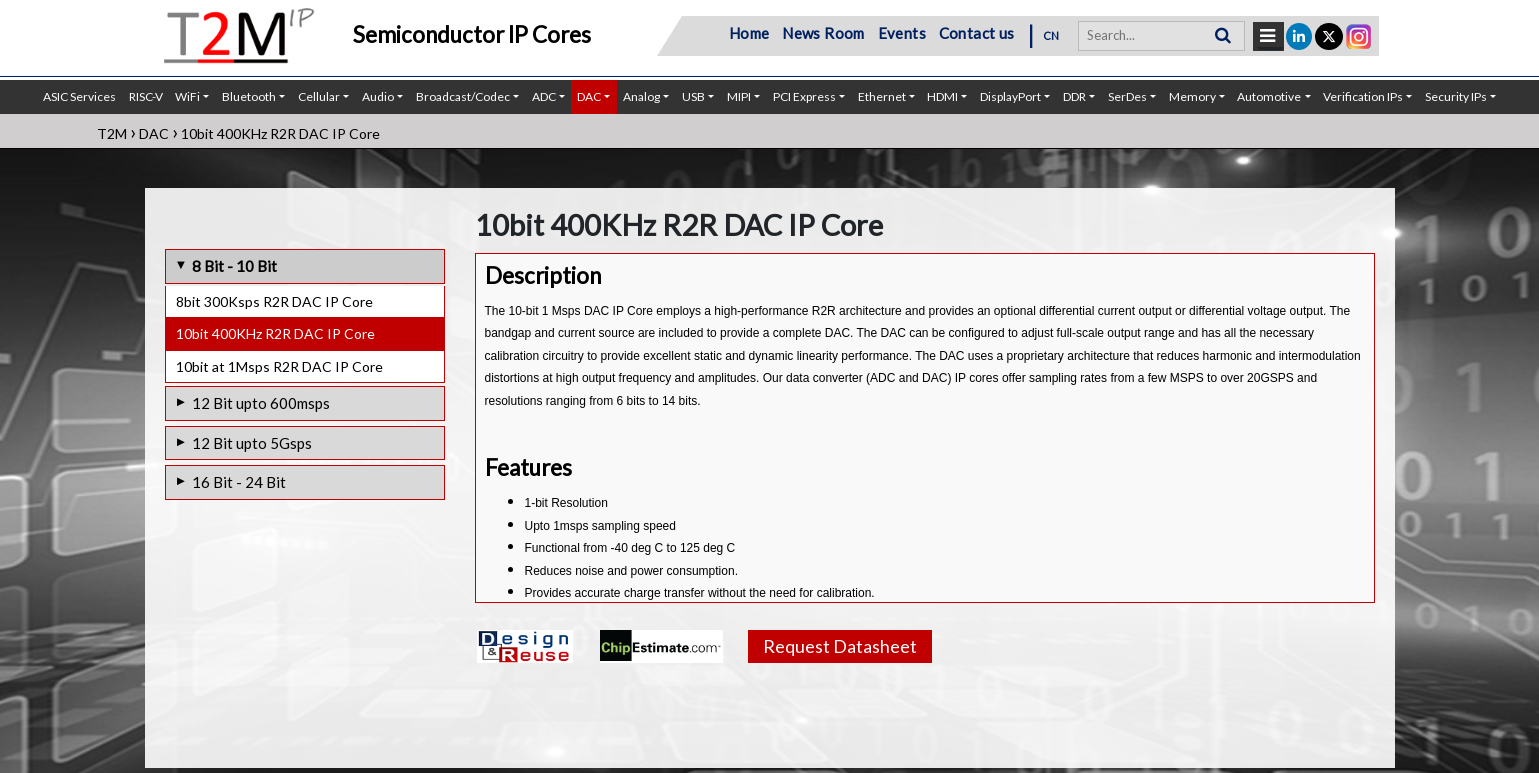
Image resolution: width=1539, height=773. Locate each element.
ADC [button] (544, 96)
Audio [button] (378, 96)
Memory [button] (1192, 96)
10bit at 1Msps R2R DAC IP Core (279, 366)
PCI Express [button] (804, 96)
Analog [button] (641, 96)
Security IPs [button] (1456, 96)
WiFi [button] (187, 96)
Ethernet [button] (882, 96)
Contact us (977, 33)
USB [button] (693, 96)
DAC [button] (589, 96)
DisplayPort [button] (1010, 96)
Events (902, 33)
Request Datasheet (840, 646)
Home (749, 33)
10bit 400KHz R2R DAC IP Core (275, 333)
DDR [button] (1074, 96)
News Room (823, 33)
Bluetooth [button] (249, 96)
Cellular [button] (319, 96)
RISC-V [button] (146, 96)
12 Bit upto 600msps (261, 403)
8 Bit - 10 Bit (234, 266)
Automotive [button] (1269, 96)
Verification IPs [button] (1363, 96)
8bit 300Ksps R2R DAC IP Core (274, 301)
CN (1051, 35)
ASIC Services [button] (79, 96)
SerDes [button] (1127, 96)
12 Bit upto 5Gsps (252, 443)
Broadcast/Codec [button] (463, 96)
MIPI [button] (739, 96)
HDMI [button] (942, 96)
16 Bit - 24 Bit (239, 482)
